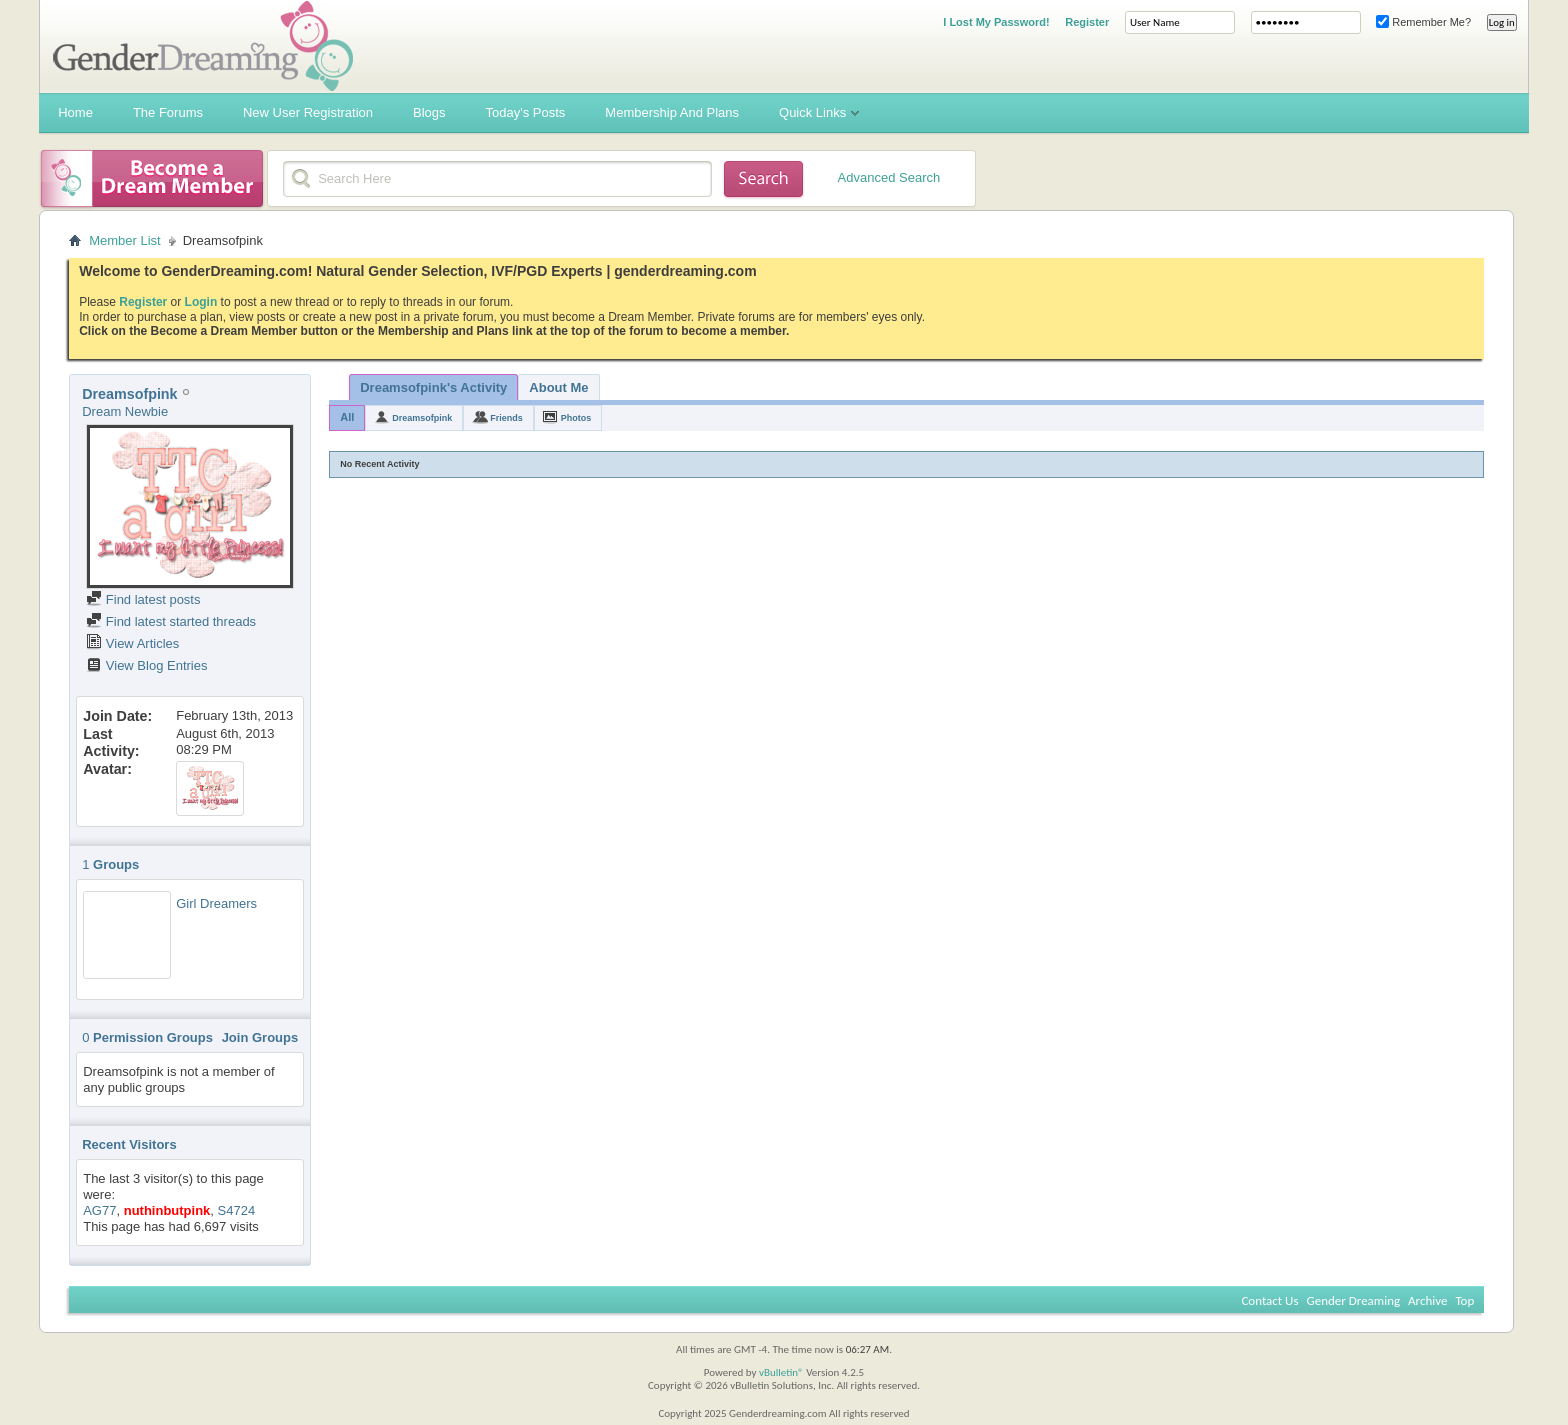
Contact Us (1269, 1300)
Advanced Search (889, 177)
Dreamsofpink (422, 418)
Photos (576, 418)
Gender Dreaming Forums (203, 46)
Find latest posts (143, 599)
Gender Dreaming (1354, 1300)
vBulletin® (781, 1372)
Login (201, 302)
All (347, 417)
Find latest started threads (171, 621)
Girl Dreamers (216, 903)
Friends (506, 418)
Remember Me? (1423, 22)
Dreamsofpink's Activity (433, 387)
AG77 (99, 1210)
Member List (125, 240)
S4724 (237, 1210)
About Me (558, 387)
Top (1464, 1300)
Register (1087, 22)
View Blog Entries (146, 665)
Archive (1427, 1300)
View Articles (132, 643)
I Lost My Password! (996, 22)
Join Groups (260, 1037)
